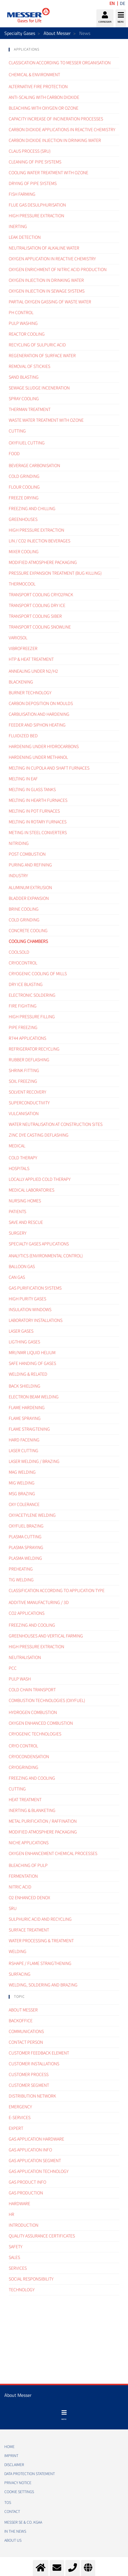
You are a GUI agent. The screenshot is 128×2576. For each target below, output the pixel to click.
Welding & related (28, 1374)
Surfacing (19, 1974)
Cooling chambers (28, 941)
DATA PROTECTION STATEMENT (29, 2474)
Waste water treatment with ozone (46, 420)
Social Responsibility (31, 2279)
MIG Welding (22, 1483)
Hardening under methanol (38, 757)
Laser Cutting (23, 1451)
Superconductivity (29, 1103)
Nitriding (19, 843)
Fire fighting (23, 1006)
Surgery (17, 1233)
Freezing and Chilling (32, 508)
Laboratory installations (35, 1320)
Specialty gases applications (39, 1244)
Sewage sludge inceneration (39, 388)
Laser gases (21, 1331)
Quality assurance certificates (42, 2236)
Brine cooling (24, 909)
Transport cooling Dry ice (37, 605)
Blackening (21, 682)
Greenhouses (23, 519)
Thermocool (22, 584)
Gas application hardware (36, 2139)
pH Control (21, 312)
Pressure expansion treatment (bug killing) (55, 573)
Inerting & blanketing (32, 1810)
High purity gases (27, 1299)
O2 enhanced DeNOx (29, 1898)
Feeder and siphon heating (37, 725)
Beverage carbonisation (34, 465)
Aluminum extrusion (30, 887)
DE (122, 3)
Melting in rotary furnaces (37, 822)
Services (18, 2268)
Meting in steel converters (38, 832)
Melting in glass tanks (32, 789)
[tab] (64, 49)
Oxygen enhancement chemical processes (53, 1853)
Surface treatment (29, 1930)
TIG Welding (21, 1580)
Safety (15, 2247)
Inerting (18, 226)
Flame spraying (25, 1418)
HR (11, 2214)
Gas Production (26, 2193)
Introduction (23, 2225)
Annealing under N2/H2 (33, 671)
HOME (9, 2447)
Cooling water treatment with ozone (48, 173)
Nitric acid (20, 1887)
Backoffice (21, 2021)
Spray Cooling (24, 399)
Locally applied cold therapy (40, 1179)
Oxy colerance (24, 1504)
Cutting (17, 431)
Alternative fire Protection (38, 86)
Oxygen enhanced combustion (41, 1723)
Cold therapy (23, 1158)
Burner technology (30, 693)
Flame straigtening (29, 1429)
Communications (26, 2031)
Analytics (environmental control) (46, 1256)
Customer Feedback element (39, 2053)
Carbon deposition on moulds (41, 703)
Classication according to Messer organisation (60, 63)
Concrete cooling (28, 930)
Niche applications (28, 1843)
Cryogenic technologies (35, 1734)
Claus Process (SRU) (30, 151)
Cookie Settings (19, 2492)
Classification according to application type (56, 1590)
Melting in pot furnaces (34, 811)
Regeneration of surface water (42, 356)
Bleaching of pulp (28, 1865)
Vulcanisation (24, 1113)
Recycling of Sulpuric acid (37, 345)
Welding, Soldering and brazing (43, 1985)
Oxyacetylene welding (32, 1515)
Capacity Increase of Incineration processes (56, 119)
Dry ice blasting (26, 984)
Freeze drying (24, 498)
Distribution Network (32, 2096)
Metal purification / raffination (43, 1821)
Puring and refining (30, 865)
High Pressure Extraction (36, 216)
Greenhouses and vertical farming (46, 1636)
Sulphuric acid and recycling (40, 1919)
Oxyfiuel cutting (27, 443)
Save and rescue (26, 1222)
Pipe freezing (23, 1027)
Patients (17, 1211)
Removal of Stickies (29, 366)
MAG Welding (22, 1472)
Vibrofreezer (23, 648)
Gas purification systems (35, 1288)
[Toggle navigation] (63, 2415)
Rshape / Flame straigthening (40, 1963)
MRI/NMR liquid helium (32, 1353)
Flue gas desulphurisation (37, 205)
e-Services (19, 2117)
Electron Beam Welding (34, 1397)
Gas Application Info (30, 2150)
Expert (16, 2128)
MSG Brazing (22, 1494)
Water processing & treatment (41, 1941)
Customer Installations (34, 2064)
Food (14, 454)
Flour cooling (24, 487)
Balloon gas (22, 1266)
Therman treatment (30, 409)
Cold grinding (24, 476)
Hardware (19, 2204)
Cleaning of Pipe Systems (35, 162)
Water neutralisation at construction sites (55, 1124)
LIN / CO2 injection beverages (39, 541)
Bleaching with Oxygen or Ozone (43, 108)
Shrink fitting (24, 1070)
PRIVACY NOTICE (17, 2483)
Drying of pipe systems (33, 183)
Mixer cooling (24, 552)
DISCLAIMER (14, 2465)
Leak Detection (25, 237)
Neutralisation (25, 1657)
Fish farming (22, 194)
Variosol (18, 638)
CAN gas (17, 1277)
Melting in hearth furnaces (38, 800)
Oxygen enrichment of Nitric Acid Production (58, 269)
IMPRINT (11, 2456)
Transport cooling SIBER (35, 616)
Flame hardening (27, 1407)
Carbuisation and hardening (39, 714)
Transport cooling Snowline (40, 627)
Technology (22, 2290)
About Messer (57, 33)
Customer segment (29, 2085)
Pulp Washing (23, 323)
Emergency (20, 2107)
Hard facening (24, 1440)
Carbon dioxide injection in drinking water (55, 140)
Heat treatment (25, 1800)
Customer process (28, 2074)
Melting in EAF (23, 779)
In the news (15, 2531)
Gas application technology (38, 2171)
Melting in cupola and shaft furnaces (49, 768)
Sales (14, 2257)
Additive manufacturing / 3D (39, 1602)
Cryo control (23, 1746)
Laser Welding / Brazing (34, 1461)
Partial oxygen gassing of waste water (50, 302)
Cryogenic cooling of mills (38, 974)
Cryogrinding (23, 1767)
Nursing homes (25, 1201)
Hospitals (19, 1168)
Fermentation (23, 1876)
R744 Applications (27, 1038)
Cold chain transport (32, 1690)
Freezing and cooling (32, 1625)
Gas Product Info (27, 2182)
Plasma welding (25, 1558)
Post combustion (27, 854)
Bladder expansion (29, 898)
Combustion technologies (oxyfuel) (47, 1700)
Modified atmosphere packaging (43, 562)
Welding (17, 1951)
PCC (13, 1668)
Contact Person (26, 2042)
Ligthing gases (24, 1342)
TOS (7, 2503)
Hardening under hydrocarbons (44, 746)
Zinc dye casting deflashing (38, 1135)
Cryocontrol (23, 963)
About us (12, 2540)
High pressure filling (32, 1017)
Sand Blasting (24, 377)
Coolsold (19, 952)
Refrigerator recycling (34, 1049)
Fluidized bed (23, 736)
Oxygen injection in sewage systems (46, 291)
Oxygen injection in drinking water (46, 280)
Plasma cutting (25, 1537)
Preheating (21, 1569)
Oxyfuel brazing (26, 1526)
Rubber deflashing (29, 1060)
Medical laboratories (31, 1190)
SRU (13, 1908)
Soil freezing (23, 1081)
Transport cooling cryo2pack (41, 595)
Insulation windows (30, 1309)
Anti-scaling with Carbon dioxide (44, 97)
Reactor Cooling (27, 334)
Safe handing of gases (32, 1363)
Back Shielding (24, 1386)
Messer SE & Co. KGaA (23, 2522)
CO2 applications (26, 1613)
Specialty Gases (19, 33)
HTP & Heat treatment (31, 659)
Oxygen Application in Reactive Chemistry (52, 259)
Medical (17, 1146)
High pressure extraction (36, 530)
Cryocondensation (29, 1756)
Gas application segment (35, 2160)
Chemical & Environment (34, 75)
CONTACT (12, 2512)
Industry (18, 876)
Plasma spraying (26, 1547)
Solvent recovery (27, 1092)
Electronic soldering (32, 995)
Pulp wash (20, 1679)
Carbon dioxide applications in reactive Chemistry (62, 130)
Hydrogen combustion (33, 1712)
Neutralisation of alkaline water (44, 248)
